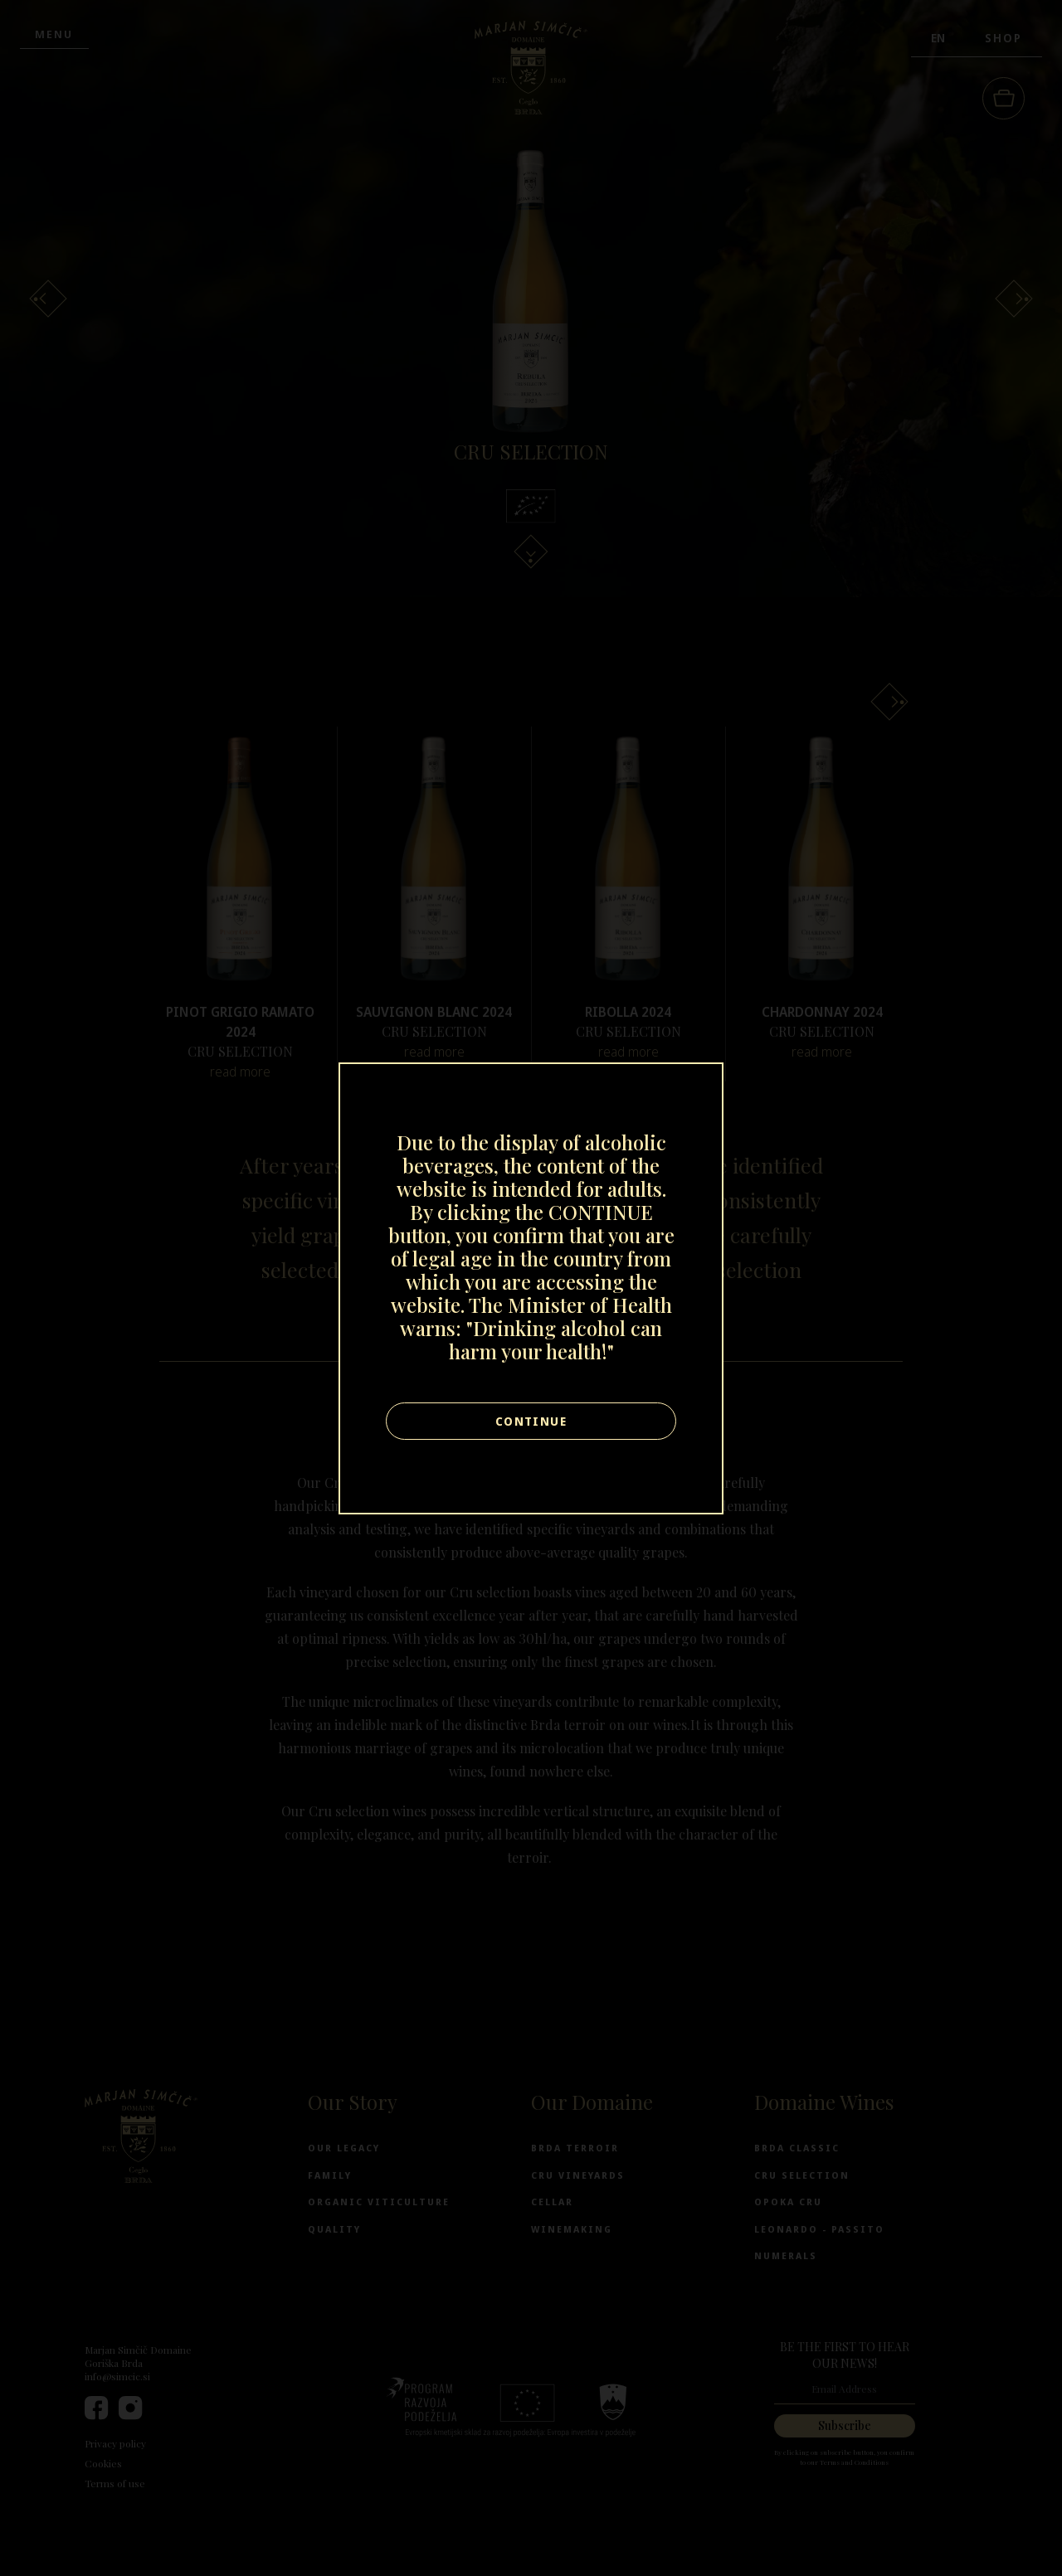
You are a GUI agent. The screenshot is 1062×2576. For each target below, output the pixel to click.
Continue (531, 1421)
